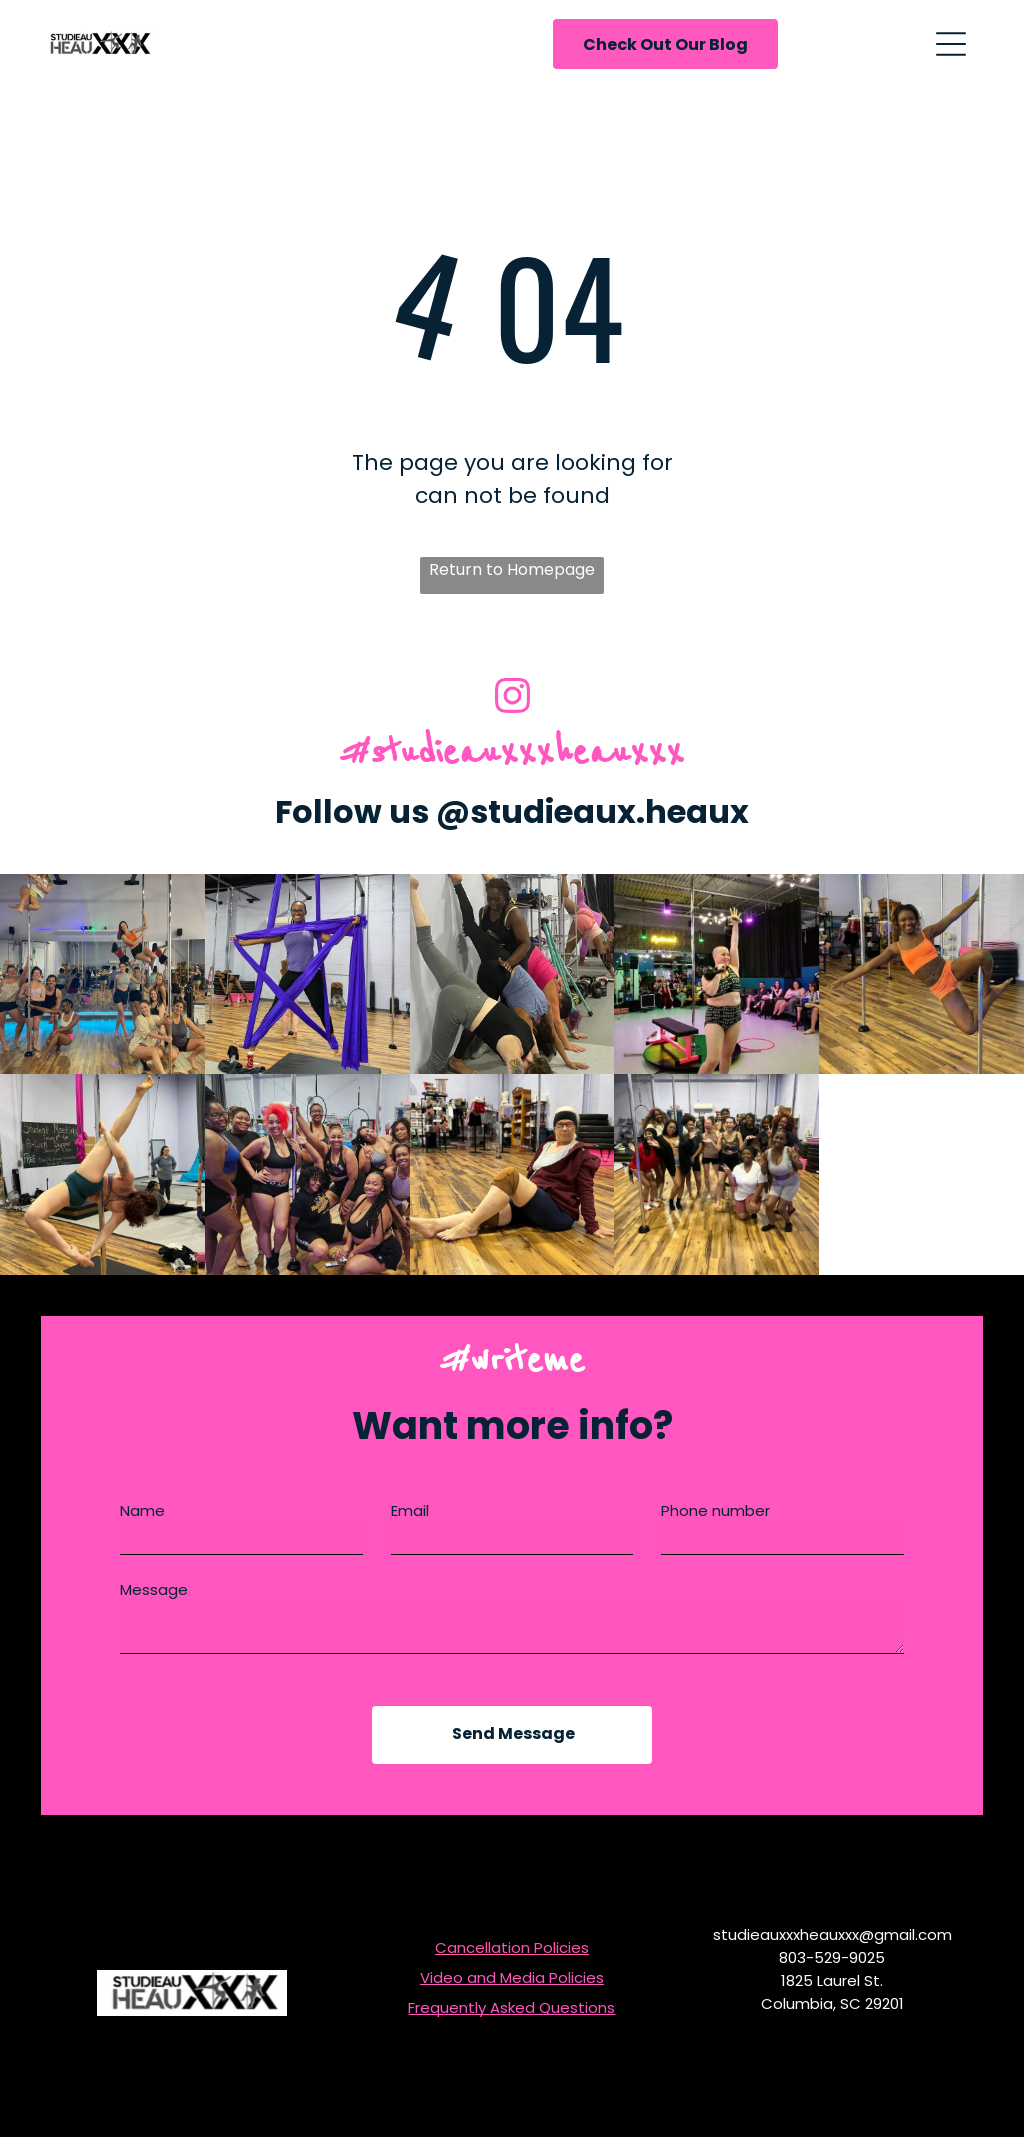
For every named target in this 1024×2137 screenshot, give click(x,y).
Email (410, 1519)
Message (154, 1598)
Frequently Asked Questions (511, 2016)
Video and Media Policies (512, 1986)
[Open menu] (951, 44)
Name (142, 1519)
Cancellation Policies (512, 1956)
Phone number (715, 1519)
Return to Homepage (512, 569)
